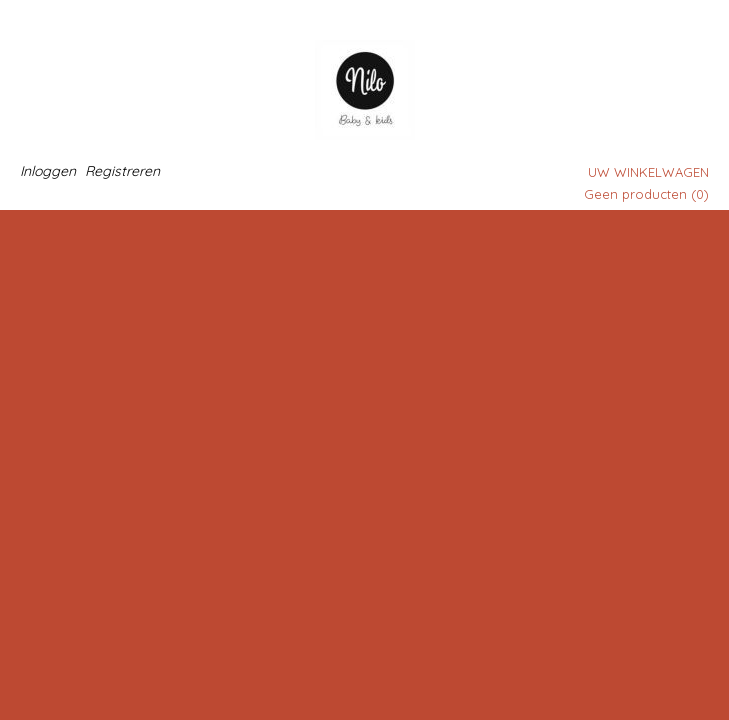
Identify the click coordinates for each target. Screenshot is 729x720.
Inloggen (48, 171)
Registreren (122, 171)
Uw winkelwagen (648, 172)
